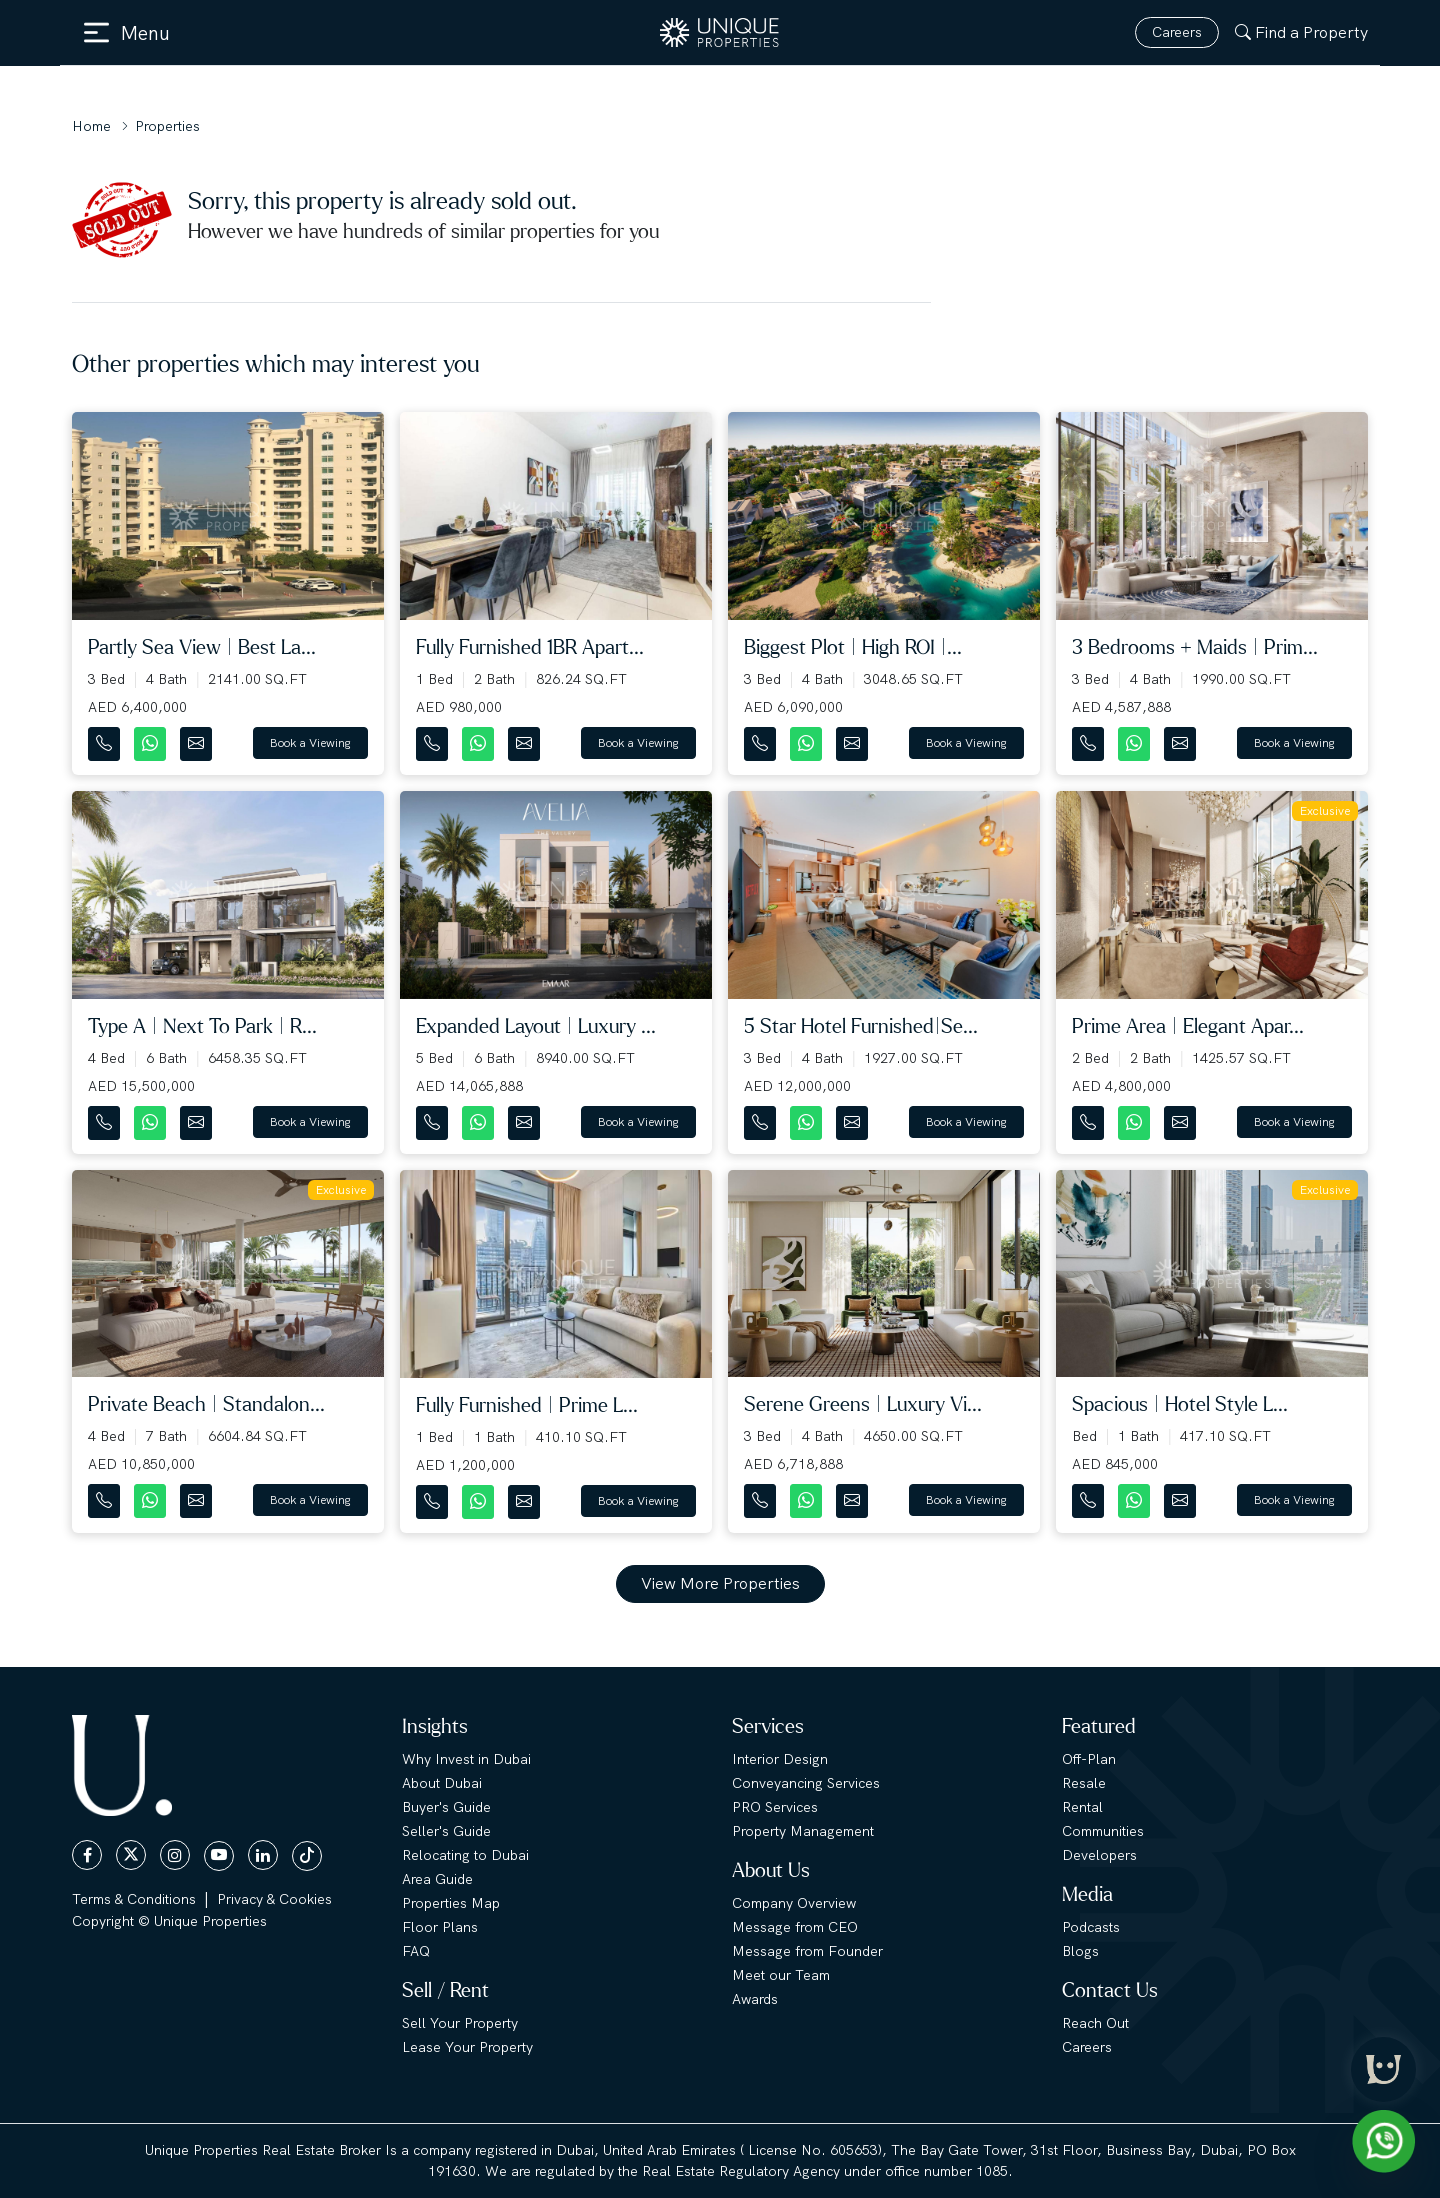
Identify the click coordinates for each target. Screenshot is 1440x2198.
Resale (1084, 1783)
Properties (167, 126)
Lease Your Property (467, 2047)
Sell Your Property (460, 2023)
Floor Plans (440, 1927)
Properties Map (451, 1903)
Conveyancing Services (806, 1783)
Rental (1082, 1807)
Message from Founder (807, 1951)
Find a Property (1301, 32)
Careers (1177, 32)
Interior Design (780, 1759)
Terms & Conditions (134, 1899)
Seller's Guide (446, 1831)
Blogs (1080, 1951)
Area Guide (437, 1879)
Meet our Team (781, 1975)
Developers (1099, 1855)
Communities (1103, 1831)
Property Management (803, 1831)
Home (91, 126)
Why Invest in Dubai (466, 1759)
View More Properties (720, 1583)
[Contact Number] (106, 739)
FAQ (416, 1951)
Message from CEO (795, 1927)
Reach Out (1095, 2023)
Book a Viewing (310, 743)
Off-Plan (1089, 1759)
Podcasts (1091, 1927)
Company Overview (794, 1903)
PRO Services (775, 1807)
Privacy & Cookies (274, 1899)
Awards (755, 1999)
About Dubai (442, 1783)
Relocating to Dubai (465, 1855)
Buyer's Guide (446, 1807)
